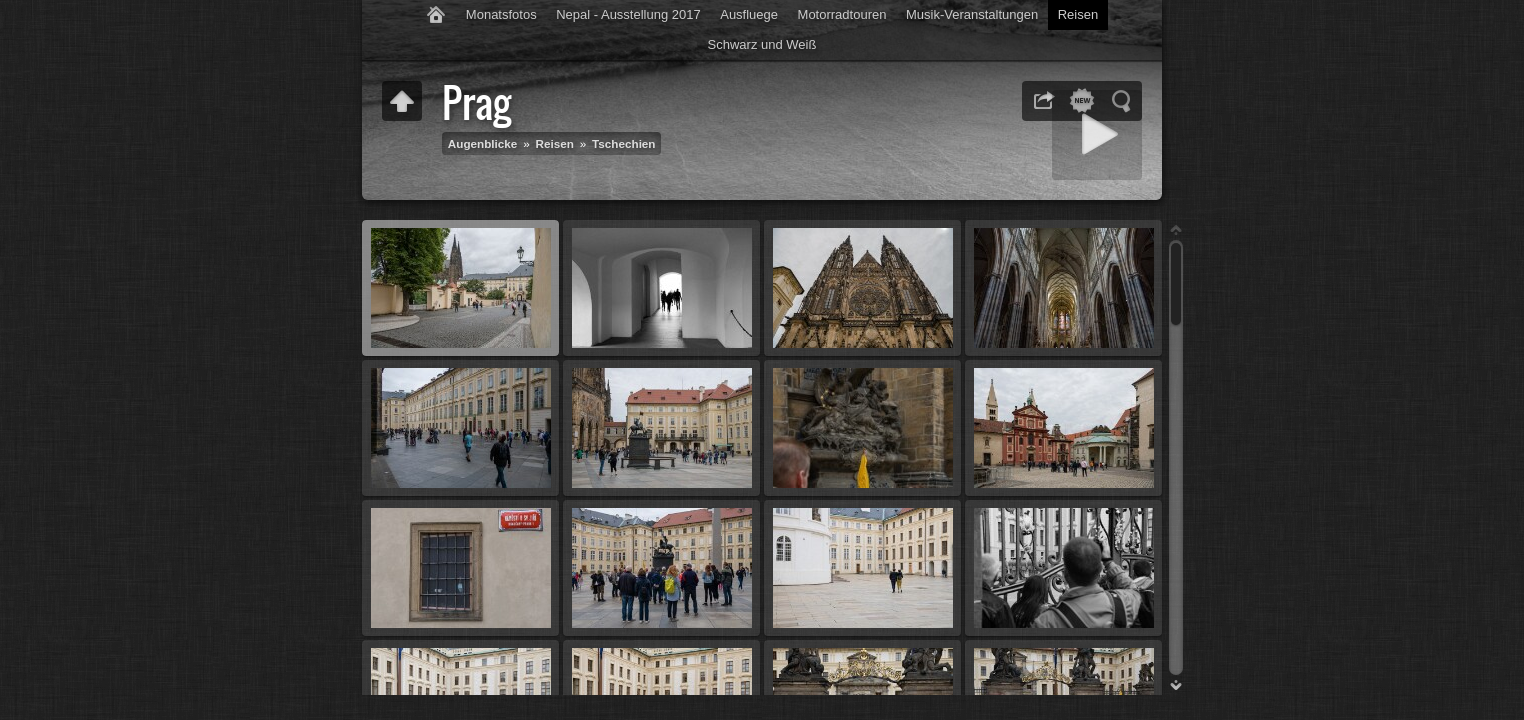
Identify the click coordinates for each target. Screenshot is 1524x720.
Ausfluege (749, 14)
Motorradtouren (842, 14)
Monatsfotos (501, 14)
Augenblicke (483, 143)
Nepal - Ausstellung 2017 (628, 14)
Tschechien (623, 143)
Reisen (1078, 14)
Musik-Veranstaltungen (972, 14)
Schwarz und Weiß (762, 44)
